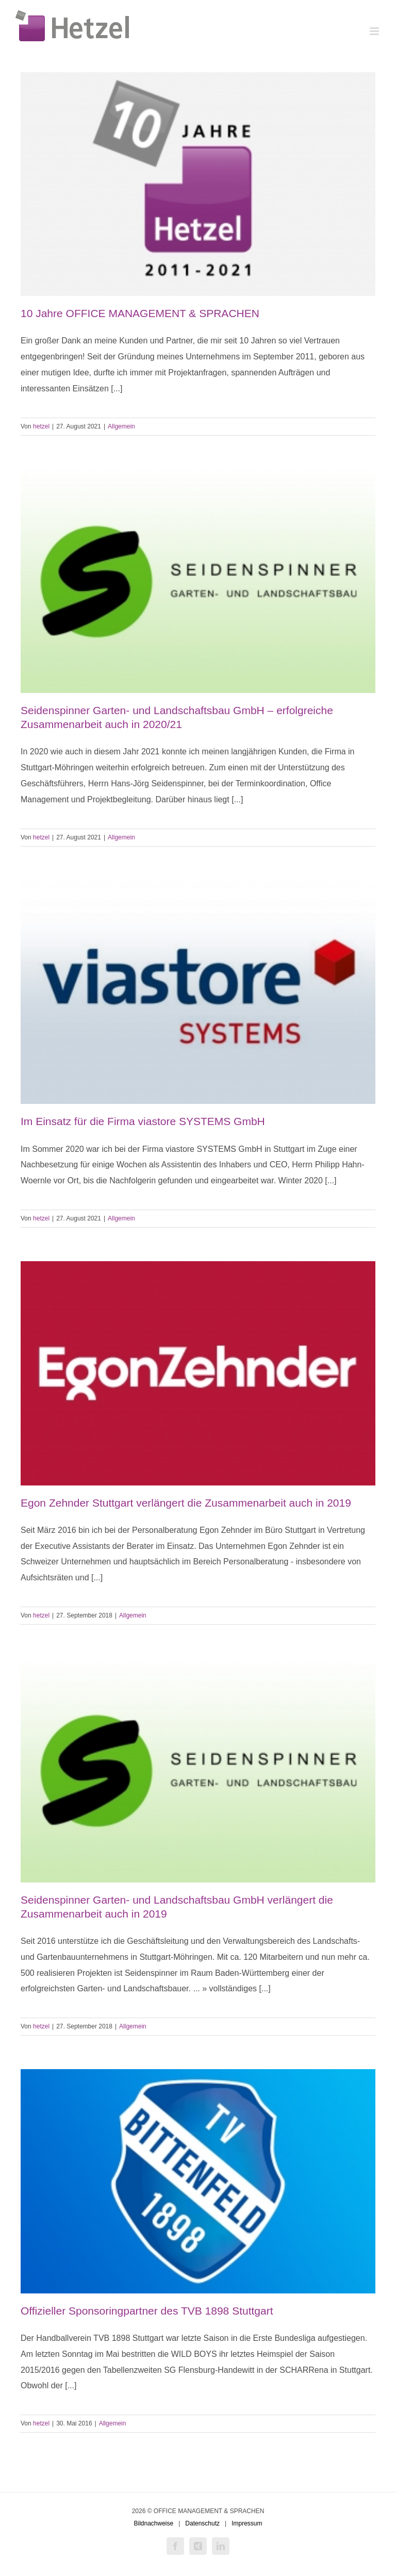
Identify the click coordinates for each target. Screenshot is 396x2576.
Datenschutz (202, 2523)
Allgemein (121, 426)
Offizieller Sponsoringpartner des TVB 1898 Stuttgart (147, 2311)
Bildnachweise (153, 2523)
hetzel (41, 426)
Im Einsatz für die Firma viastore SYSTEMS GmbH (143, 1121)
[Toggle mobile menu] (375, 31)
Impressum (247, 2523)
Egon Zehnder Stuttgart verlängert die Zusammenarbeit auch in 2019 (186, 1503)
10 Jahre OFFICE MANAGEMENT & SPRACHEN (140, 313)
